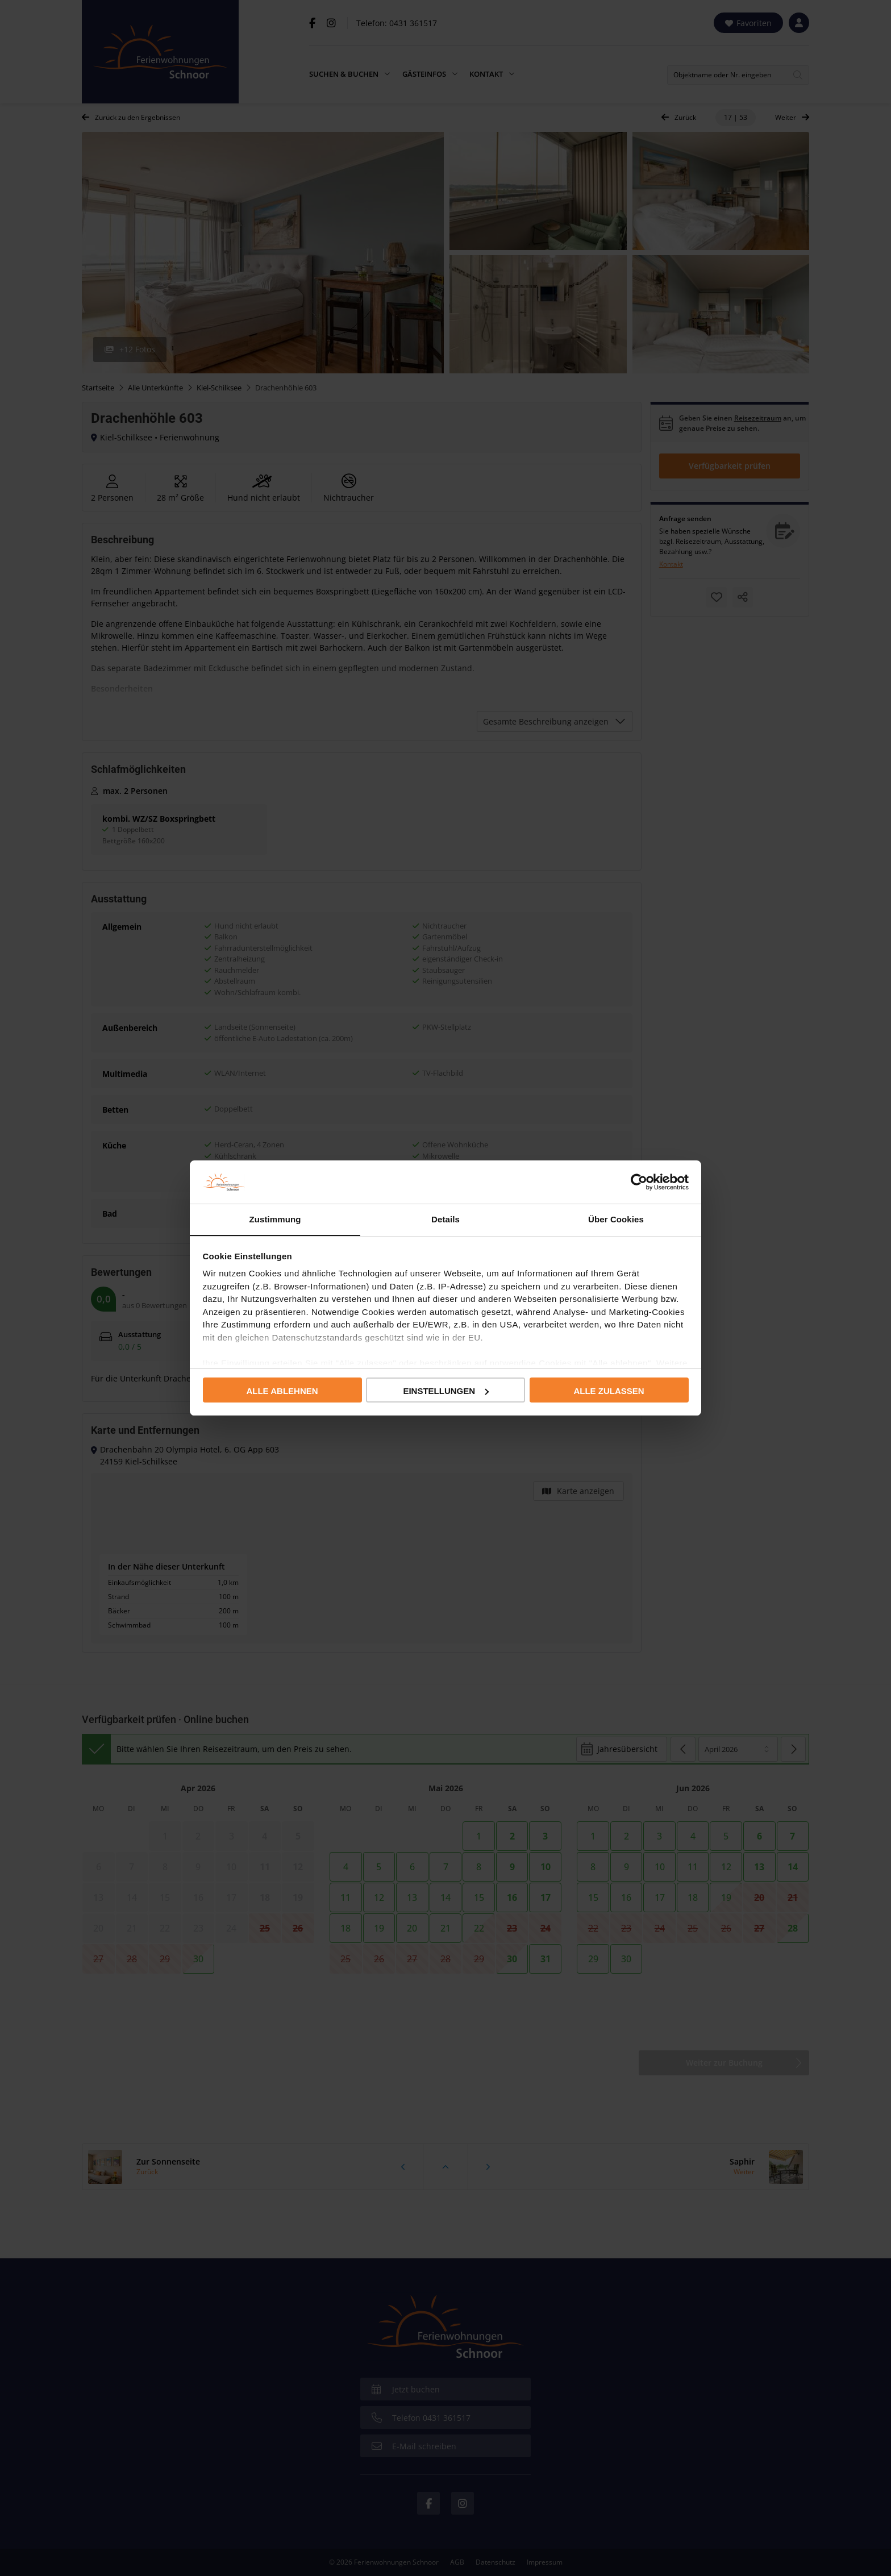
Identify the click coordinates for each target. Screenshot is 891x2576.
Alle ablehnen (282, 1391)
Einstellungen (446, 1391)
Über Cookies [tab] (616, 1219)
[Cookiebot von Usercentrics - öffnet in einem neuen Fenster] (639, 1181)
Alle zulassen (608, 1391)
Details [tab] (445, 1219)
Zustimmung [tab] (275, 1219)
